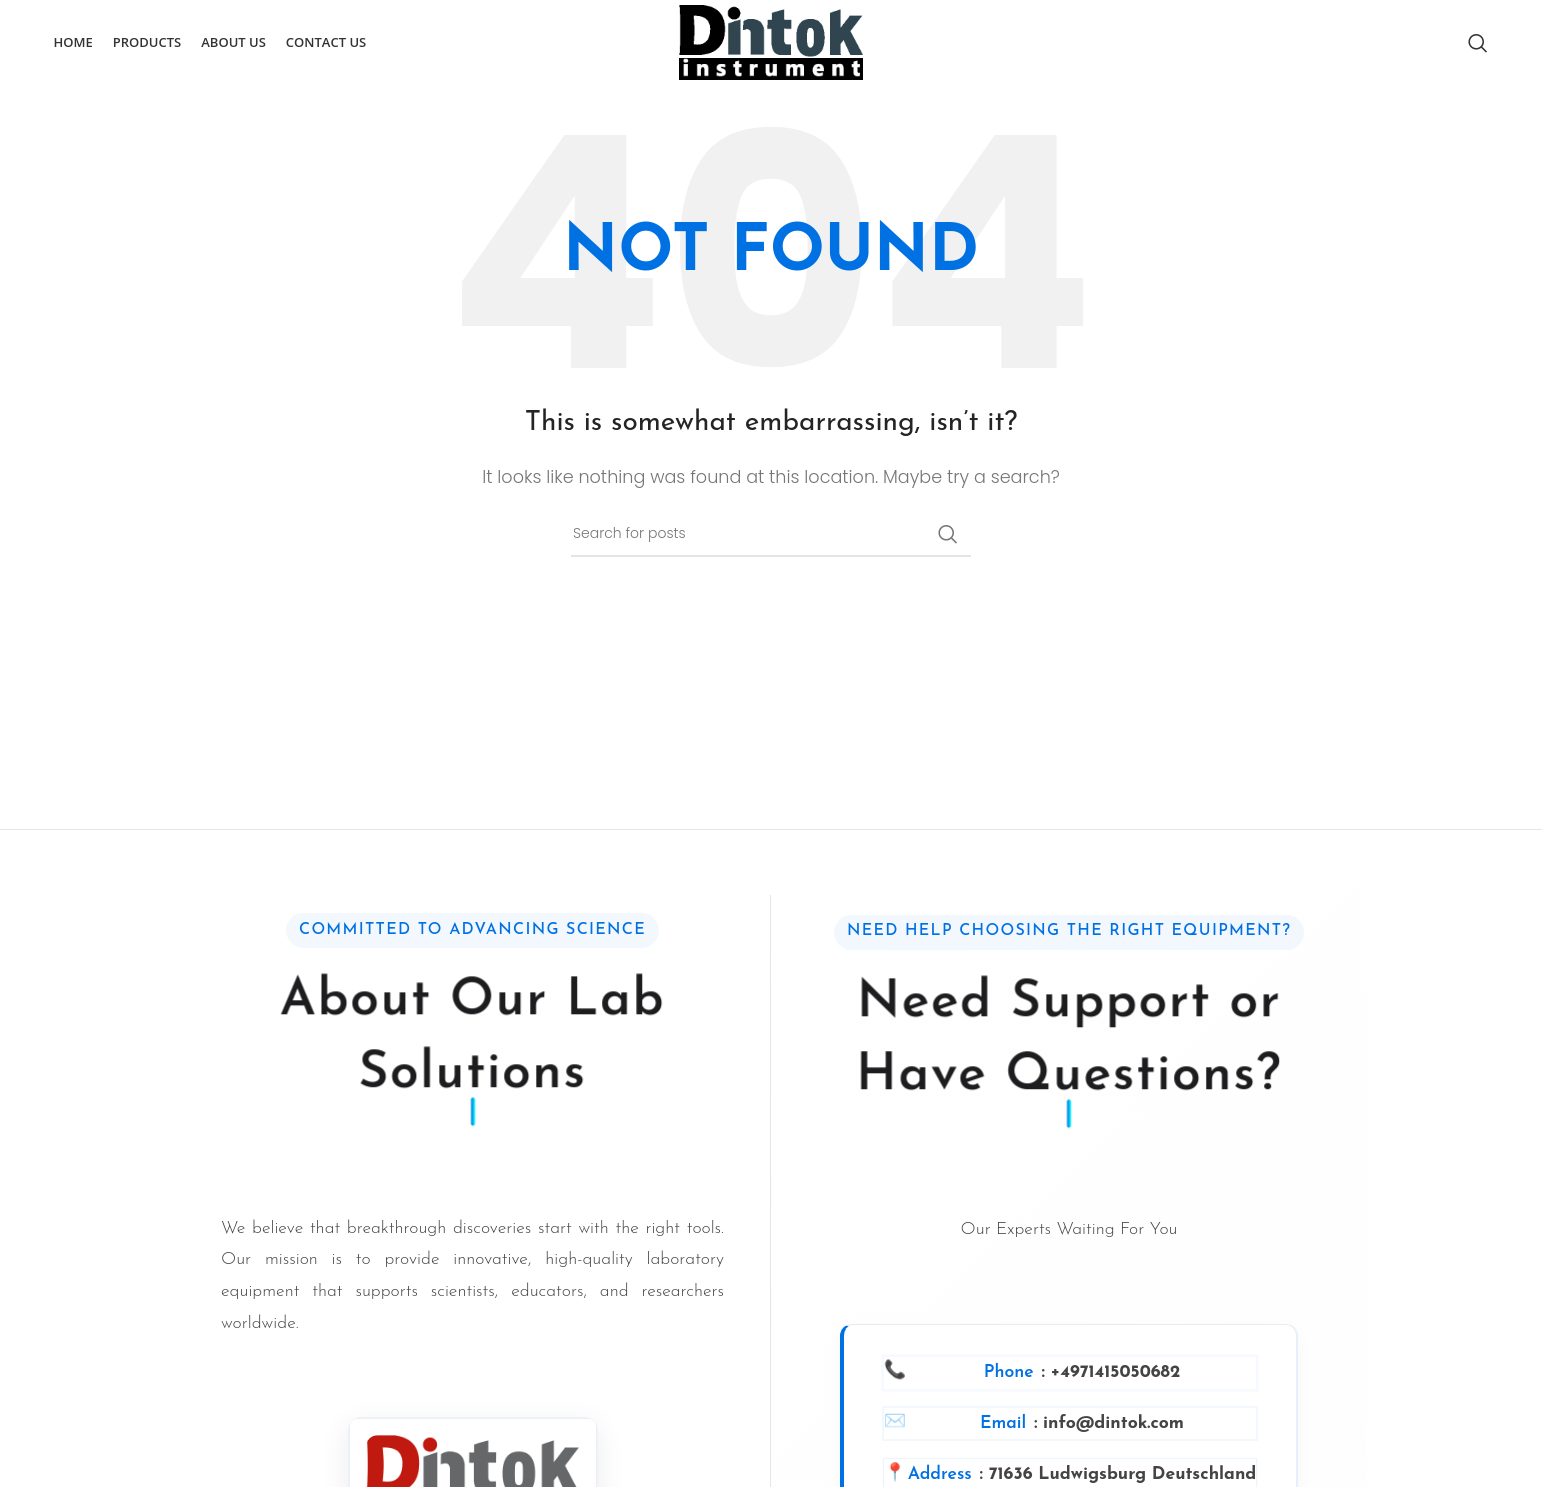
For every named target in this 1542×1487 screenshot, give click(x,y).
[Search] (1478, 43)
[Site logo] (771, 42)
